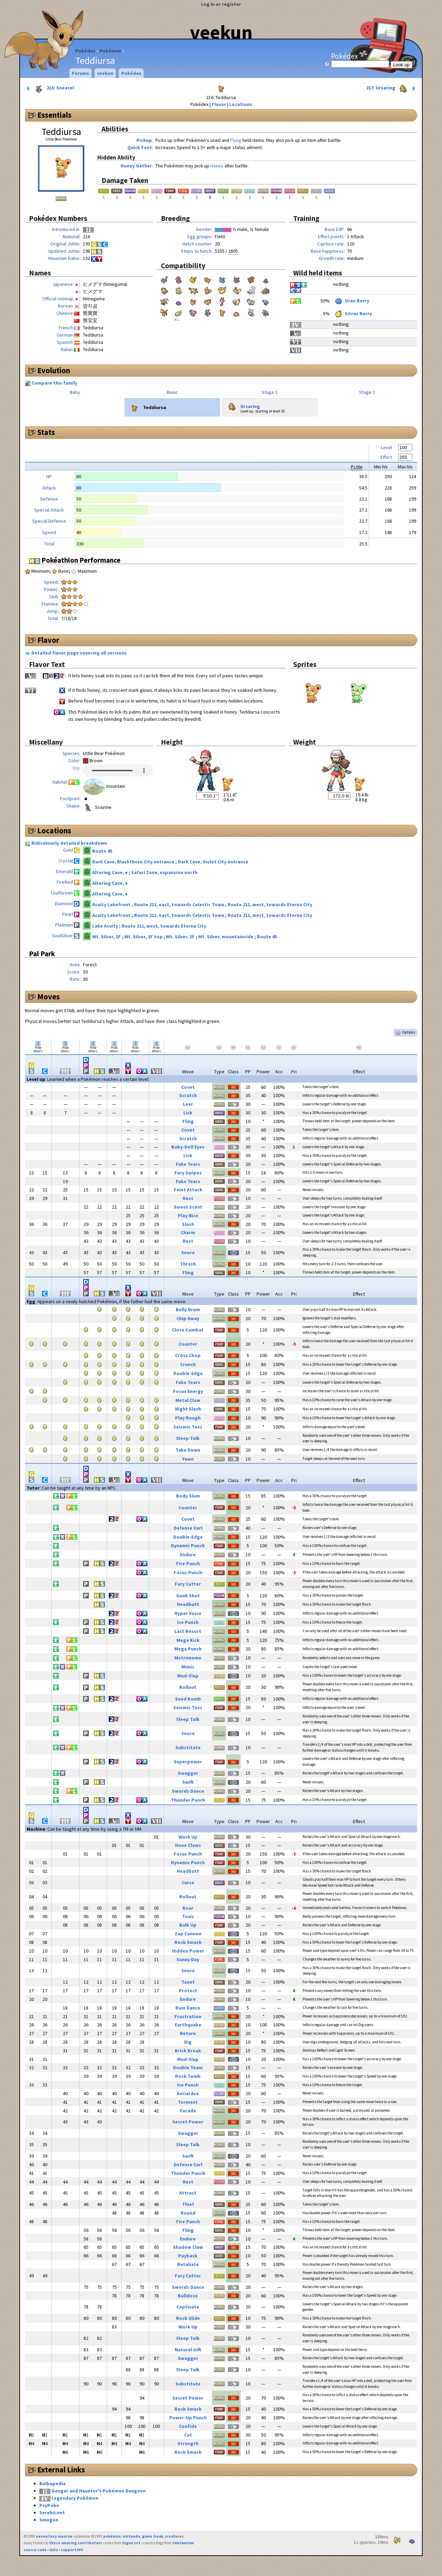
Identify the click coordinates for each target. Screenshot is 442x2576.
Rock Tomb (188, 2076)
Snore (188, 1252)
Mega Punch (188, 1649)
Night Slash (188, 1409)
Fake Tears (188, 1164)
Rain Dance (187, 2008)
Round (188, 2213)
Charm (188, 1232)
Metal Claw (187, 1400)
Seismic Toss (187, 1427)
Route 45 (102, 851)
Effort (386, 457)
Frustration (187, 2016)
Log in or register (221, 4)
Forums (80, 73)
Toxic (188, 1916)
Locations (240, 104)
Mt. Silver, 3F (181, 936)
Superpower (188, 1762)
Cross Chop (188, 1355)
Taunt (188, 1982)
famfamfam (183, 2542)
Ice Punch (188, 1622)
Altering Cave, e (110, 872)
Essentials (54, 115)
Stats (46, 432)
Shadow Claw (188, 2247)
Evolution (53, 370)
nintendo (131, 2536)
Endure (188, 1554)
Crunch (188, 1364)
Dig (188, 2042)
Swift (188, 1782)
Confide (188, 2426)
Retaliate (188, 2264)
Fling (188, 1121)
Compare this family (54, 383)
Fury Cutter (188, 1584)
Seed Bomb (188, 1699)
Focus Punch (188, 1572)
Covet (188, 1087)
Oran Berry (351, 301)
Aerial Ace (188, 2093)
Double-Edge (188, 1373)
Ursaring (242, 405)
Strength (188, 2443)
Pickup (144, 140)
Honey (216, 166)
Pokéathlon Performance (75, 560)
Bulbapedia (52, 2483)
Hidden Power (188, 1951)
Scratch (188, 1095)
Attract (187, 2193)
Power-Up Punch (188, 2417)
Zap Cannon (188, 1933)
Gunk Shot (188, 1595)
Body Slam (188, 1496)
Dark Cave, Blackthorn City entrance (133, 862)
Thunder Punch (188, 1800)
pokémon (112, 2536)
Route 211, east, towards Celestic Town (179, 904)
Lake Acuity (105, 926)
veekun (221, 32)
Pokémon (110, 51)
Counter (188, 1344)
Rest (188, 1198)
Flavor (219, 104)
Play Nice (188, 1215)
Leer (188, 1104)
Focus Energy (188, 1391)
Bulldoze (188, 2296)
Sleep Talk (188, 1438)
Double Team (188, 2067)
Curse (188, 1882)
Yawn (188, 1459)
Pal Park (42, 953)
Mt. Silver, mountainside (226, 936)
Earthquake (188, 2025)
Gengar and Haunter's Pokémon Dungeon (98, 2491)
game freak (152, 2536)
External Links (61, 2470)
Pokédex (85, 51)
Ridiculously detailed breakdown (69, 843)
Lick (187, 1113)
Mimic (187, 1667)
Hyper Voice (187, 1613)
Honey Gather (136, 166)
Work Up (188, 1837)
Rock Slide (188, 2318)
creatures (174, 2536)
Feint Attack (188, 1190)
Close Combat (188, 1330)
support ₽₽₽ (72, 2549)
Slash (188, 1224)
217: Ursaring (391, 88)
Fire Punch (188, 1563)
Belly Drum (188, 1309)
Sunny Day (187, 1959)
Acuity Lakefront (112, 904)
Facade (188, 2111)
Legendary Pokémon (74, 2498)
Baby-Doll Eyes (187, 1147)
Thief (188, 2204)
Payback (188, 2256)
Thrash (188, 1264)
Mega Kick (188, 1640)
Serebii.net (52, 2512)
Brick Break (188, 2050)
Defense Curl (188, 1528)
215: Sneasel (49, 88)
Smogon (48, 2520)
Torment (188, 2102)
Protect (188, 1990)
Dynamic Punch (188, 1545)
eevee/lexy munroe (54, 2536)
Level (386, 447)
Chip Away (187, 1318)
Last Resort (187, 1631)
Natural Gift (188, 2349)
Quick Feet (139, 147)
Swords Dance (188, 1791)
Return (188, 2033)
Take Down (187, 1450)
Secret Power (187, 2122)
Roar (187, 1908)
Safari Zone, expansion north (164, 872)
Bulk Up (187, 1925)
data (53, 2549)
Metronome (187, 1658)
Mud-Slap (188, 1676)
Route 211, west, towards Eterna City (270, 904)
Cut (188, 2435)
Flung (235, 140)
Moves (48, 996)
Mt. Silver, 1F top (144, 936)
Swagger (188, 1773)
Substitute (188, 1747)
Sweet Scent (188, 1207)
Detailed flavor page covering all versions (79, 653)
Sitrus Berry (352, 313)
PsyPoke (49, 2505)
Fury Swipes (188, 1173)
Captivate (187, 2307)
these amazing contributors (75, 2542)
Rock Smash (188, 1942)
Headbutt (188, 1604)
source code (35, 2549)
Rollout (187, 1687)
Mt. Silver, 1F (107, 936)
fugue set (131, 2542)
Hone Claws (188, 1845)
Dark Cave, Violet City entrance (213, 862)
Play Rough (188, 1418)
